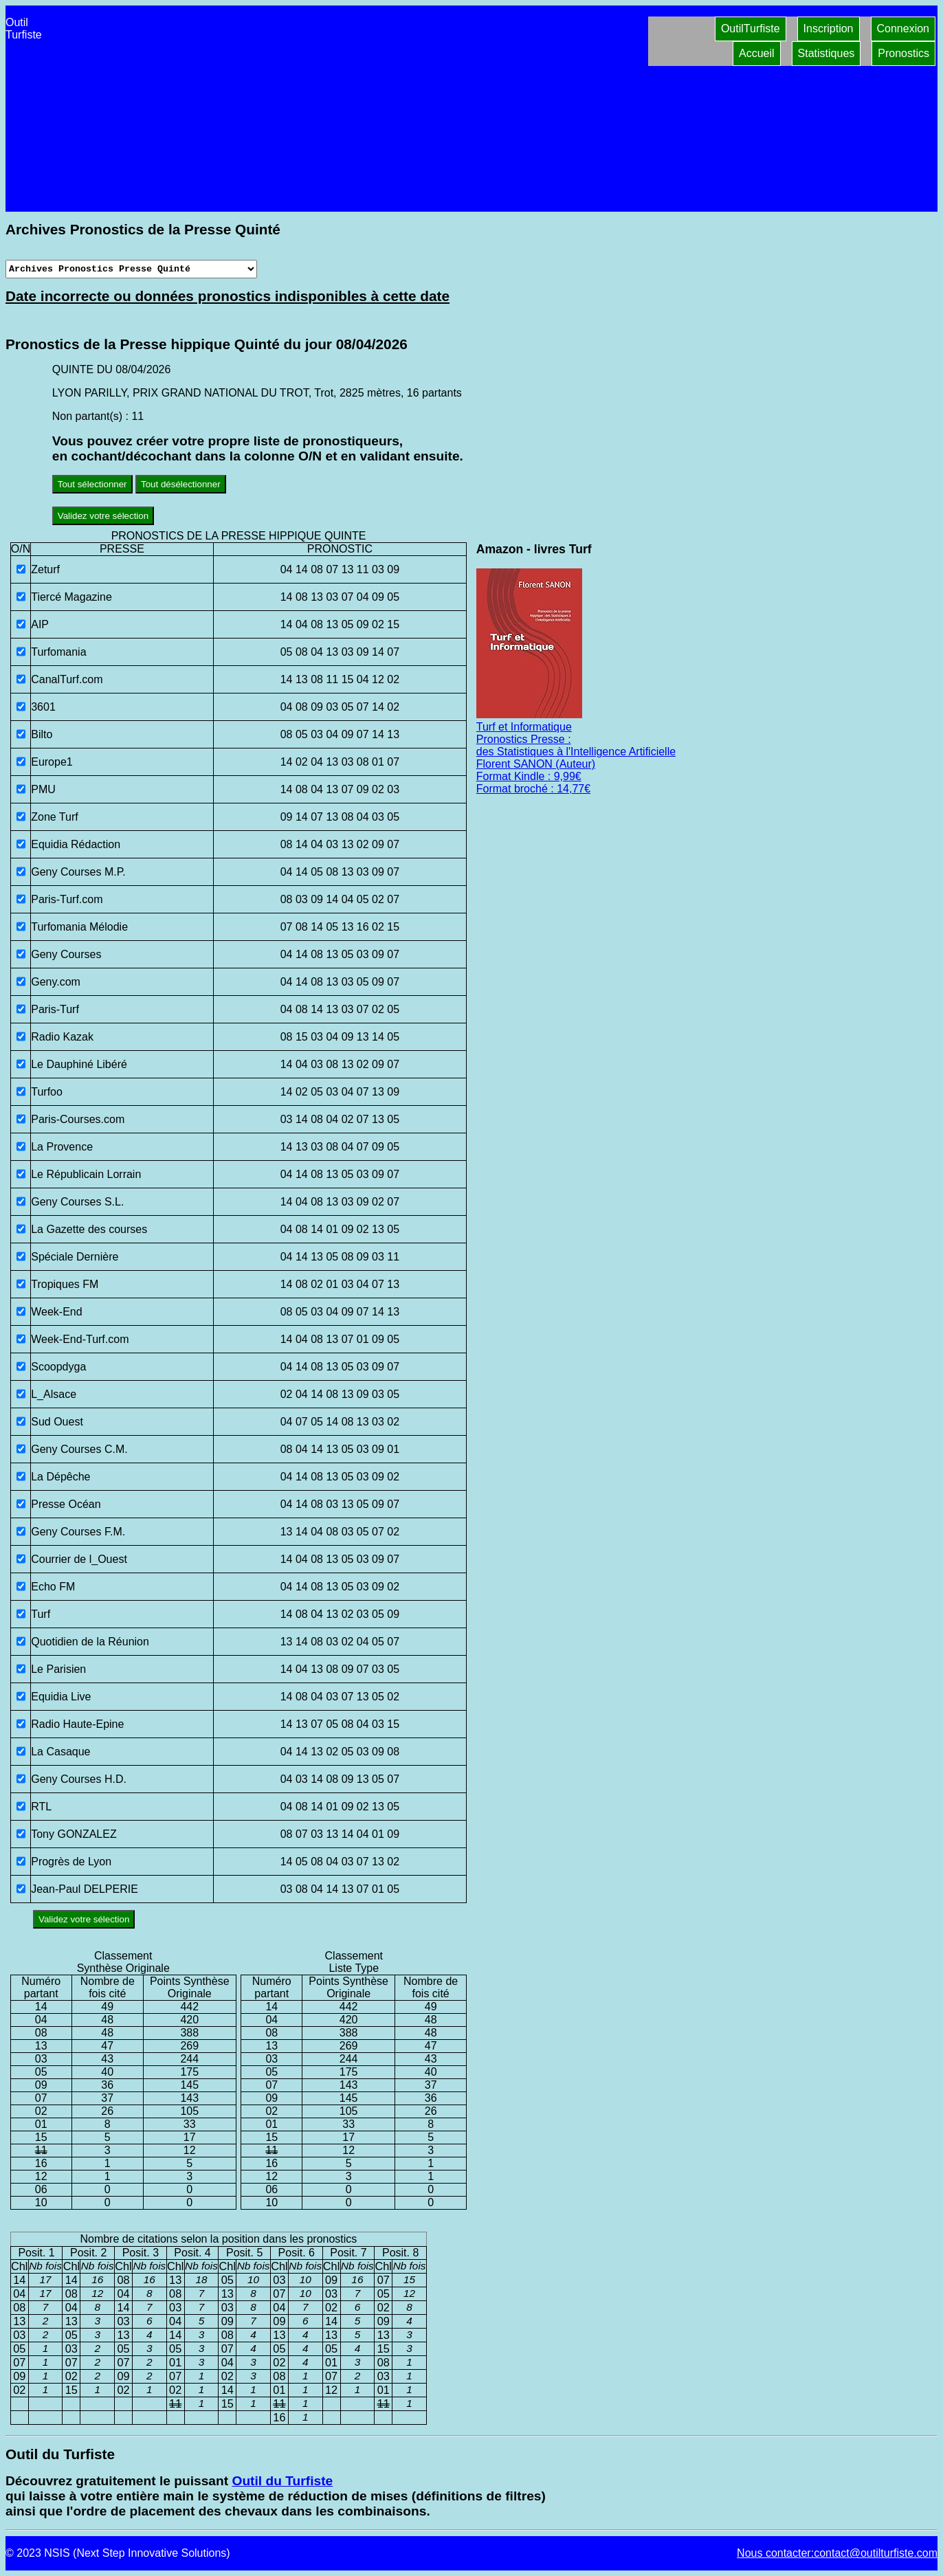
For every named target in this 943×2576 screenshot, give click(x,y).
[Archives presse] (131, 269)
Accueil (757, 53)
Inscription (828, 28)
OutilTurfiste (750, 28)
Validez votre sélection (103, 516)
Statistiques (826, 53)
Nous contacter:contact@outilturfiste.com (837, 2553)
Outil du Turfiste (282, 2481)
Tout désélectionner (181, 484)
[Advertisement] (346, 108)
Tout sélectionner (92, 484)
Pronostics (903, 53)
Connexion (903, 28)
